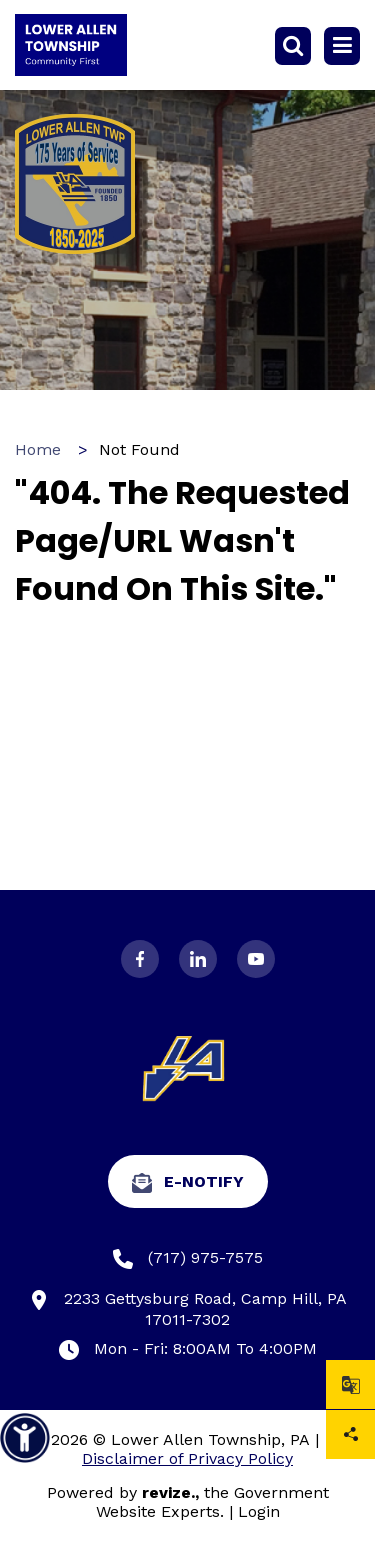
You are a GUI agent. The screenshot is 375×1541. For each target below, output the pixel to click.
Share (351, 1434)
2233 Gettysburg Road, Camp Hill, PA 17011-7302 (188, 1309)
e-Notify (188, 1182)
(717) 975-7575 (188, 1258)
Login (259, 1511)
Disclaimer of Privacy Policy (187, 1458)
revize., (170, 1492)
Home (38, 449)
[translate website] (350, 1384)
